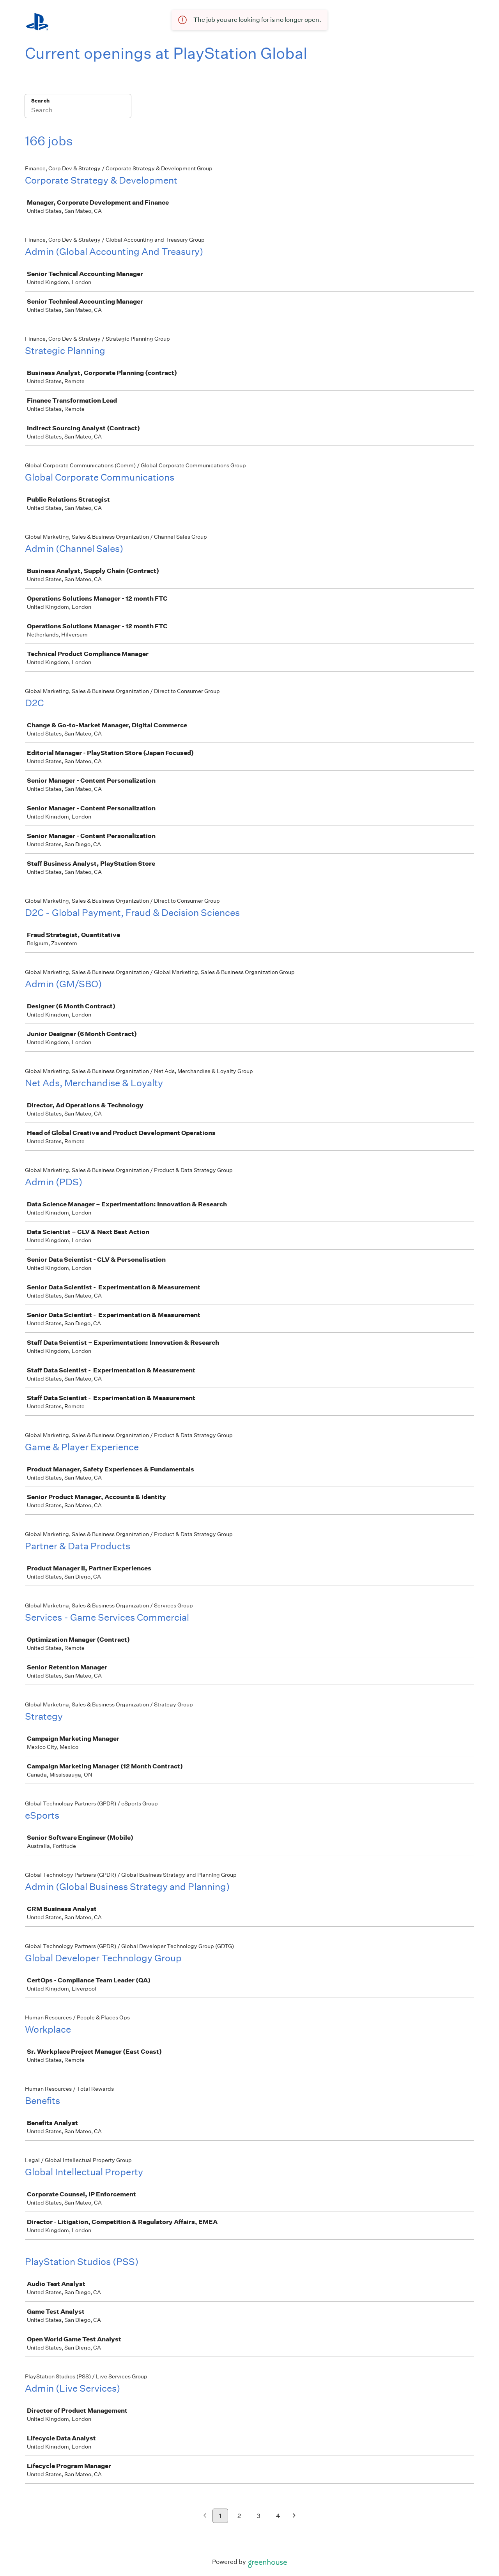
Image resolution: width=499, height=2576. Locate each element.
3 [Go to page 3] (258, 2515)
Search (40, 100)
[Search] (78, 111)
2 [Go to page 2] (239, 2515)
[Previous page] (204, 2516)
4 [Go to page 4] (278, 2515)
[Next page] (294, 2516)
